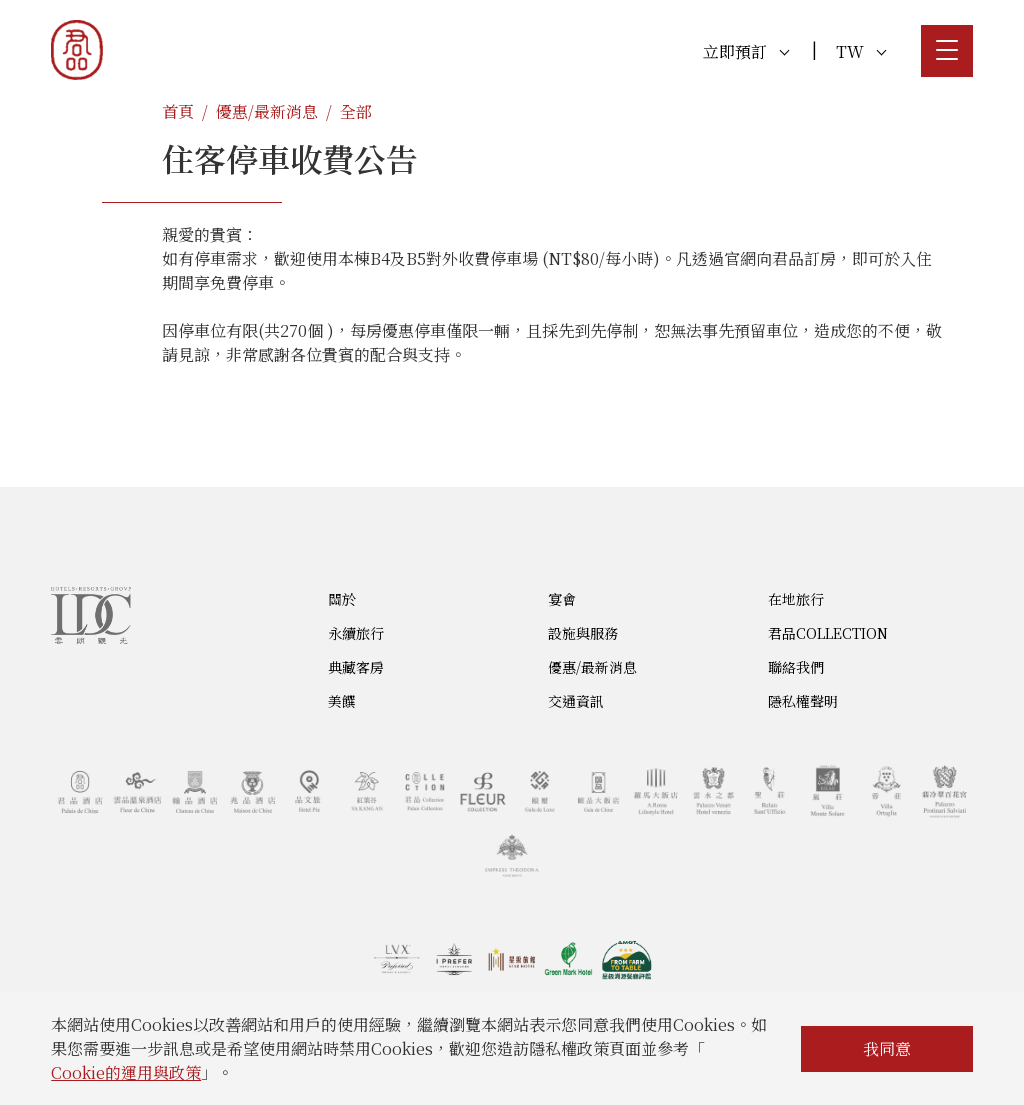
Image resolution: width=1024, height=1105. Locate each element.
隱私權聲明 (803, 701)
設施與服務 (583, 633)
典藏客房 (356, 667)
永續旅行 (356, 633)
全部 (356, 111)
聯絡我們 (796, 667)
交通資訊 (576, 701)
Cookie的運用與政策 (126, 1072)
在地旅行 (796, 599)
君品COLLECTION (828, 633)
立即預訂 (746, 51)
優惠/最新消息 (267, 111)
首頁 (178, 111)
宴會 (562, 599)
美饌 (342, 701)
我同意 (887, 1048)
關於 (342, 599)
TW (861, 51)
